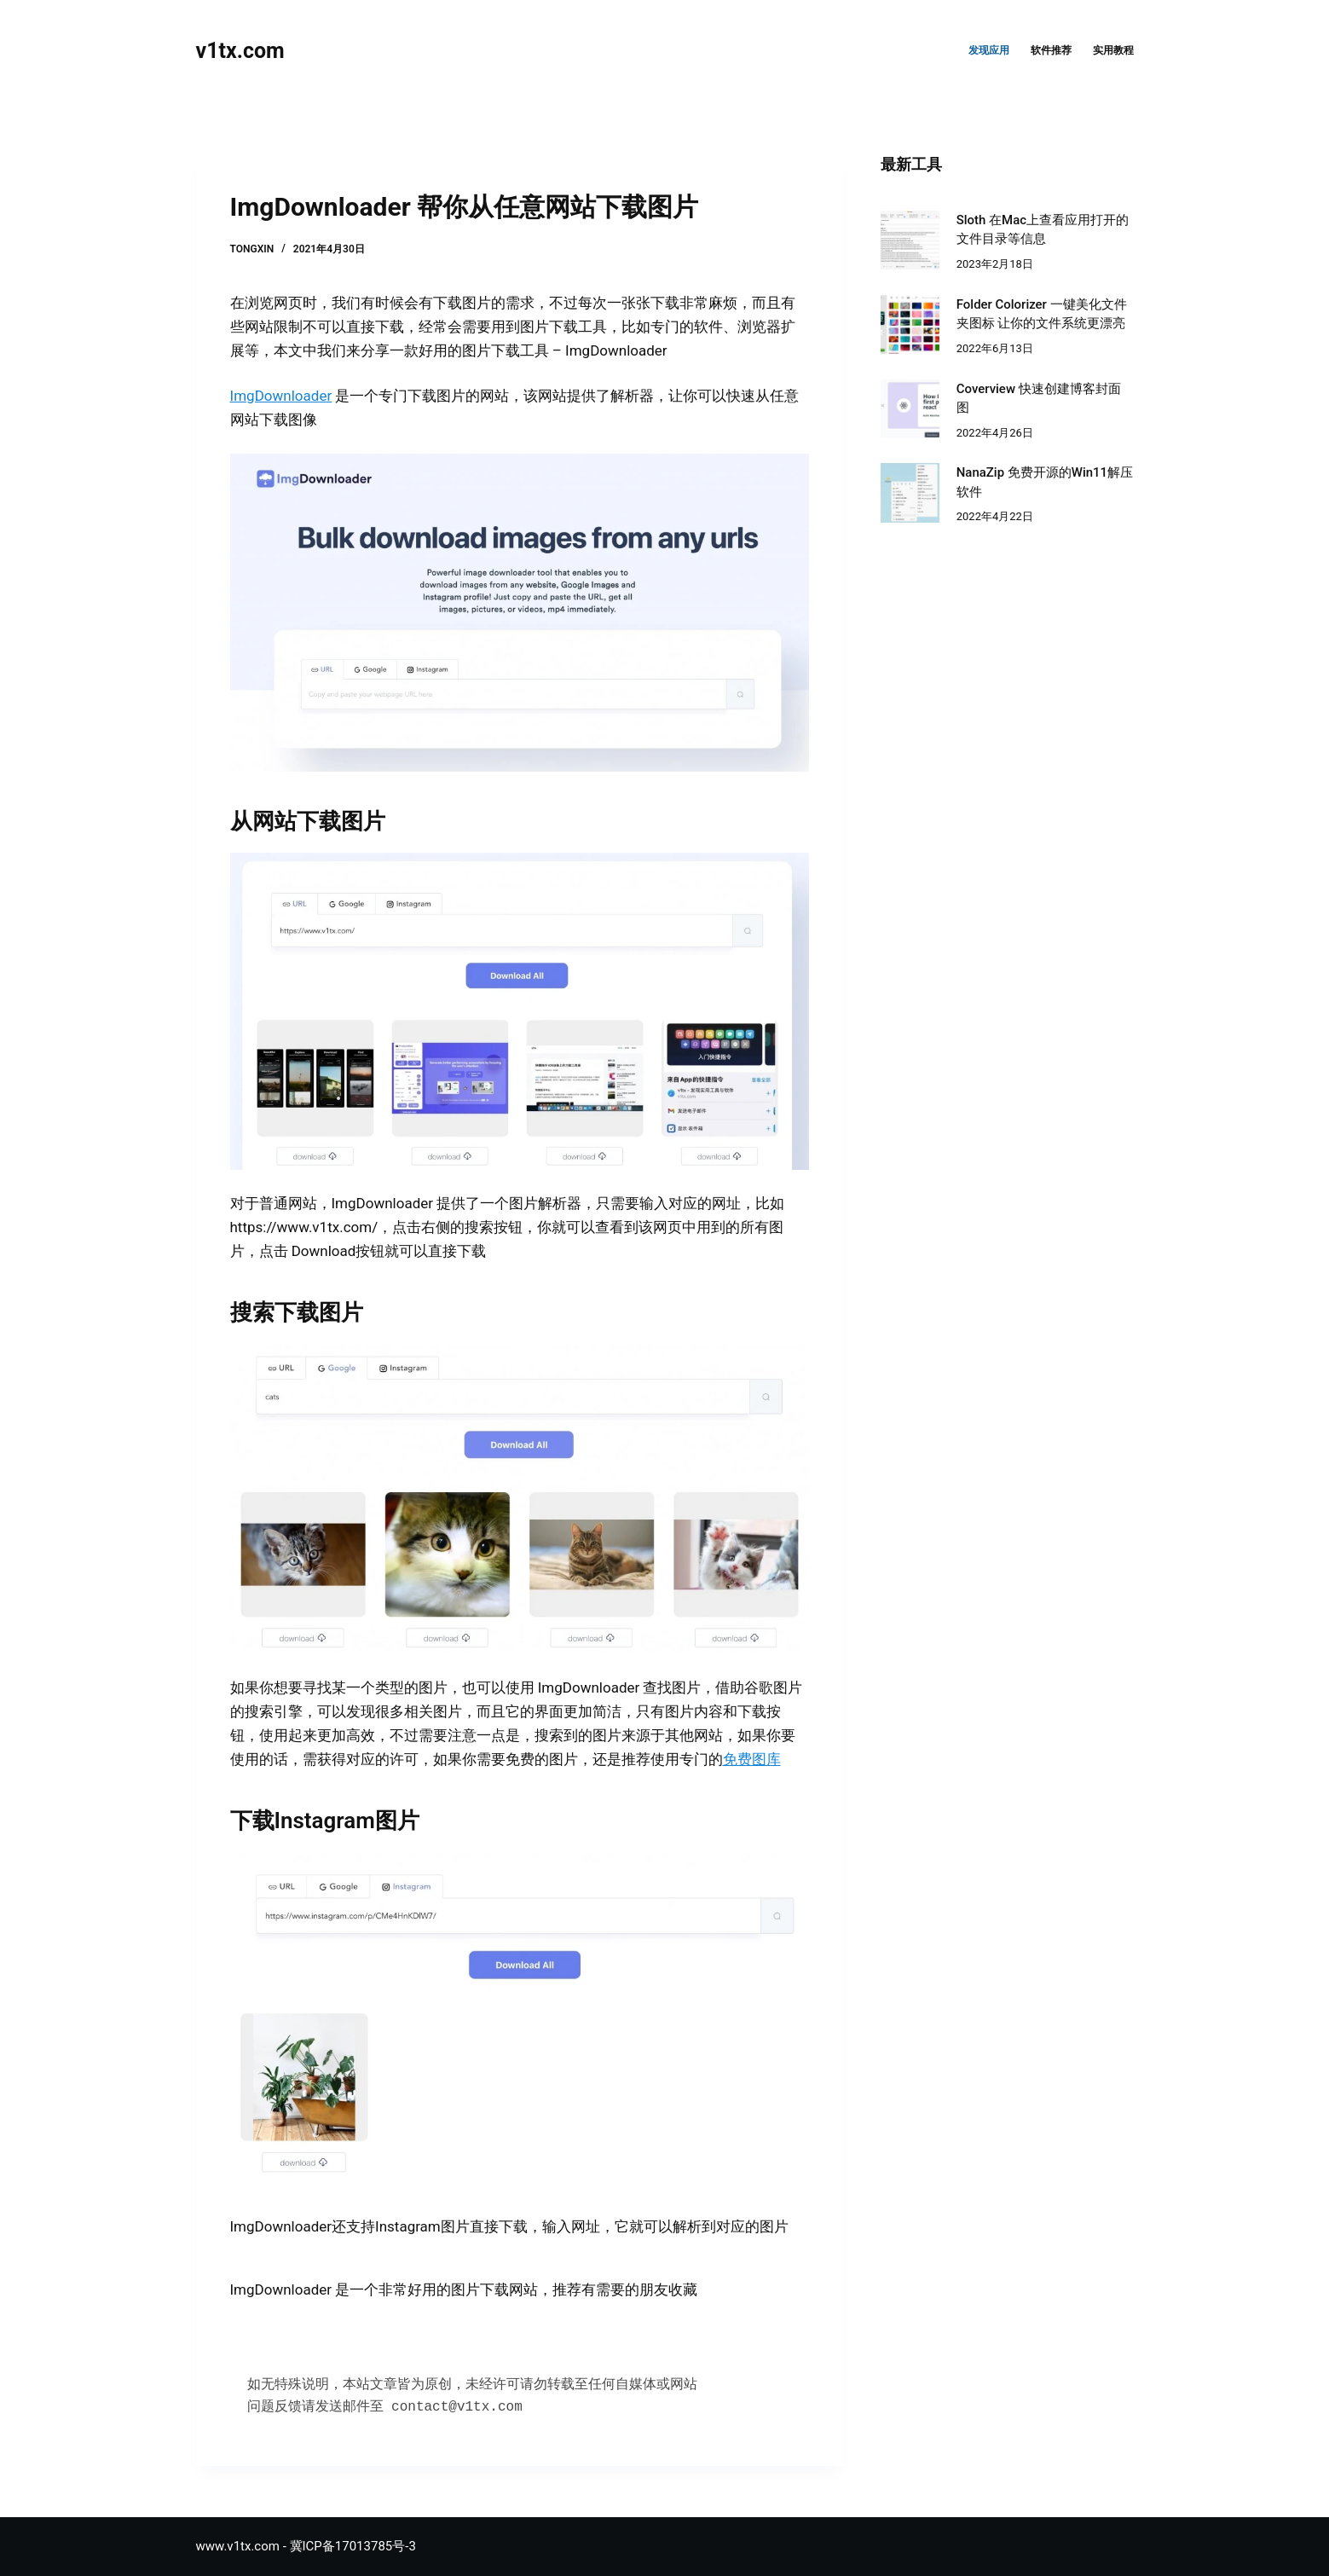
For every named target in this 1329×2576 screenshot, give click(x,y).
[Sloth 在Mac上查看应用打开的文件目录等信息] (910, 240)
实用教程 (1113, 50)
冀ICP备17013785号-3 (353, 2546)
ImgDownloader (281, 395)
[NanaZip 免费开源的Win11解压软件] (910, 492)
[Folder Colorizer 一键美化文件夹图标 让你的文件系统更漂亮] (910, 324)
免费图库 (752, 1759)
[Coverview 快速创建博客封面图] (910, 408)
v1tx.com (240, 50)
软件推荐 (1051, 50)
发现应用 (988, 50)
